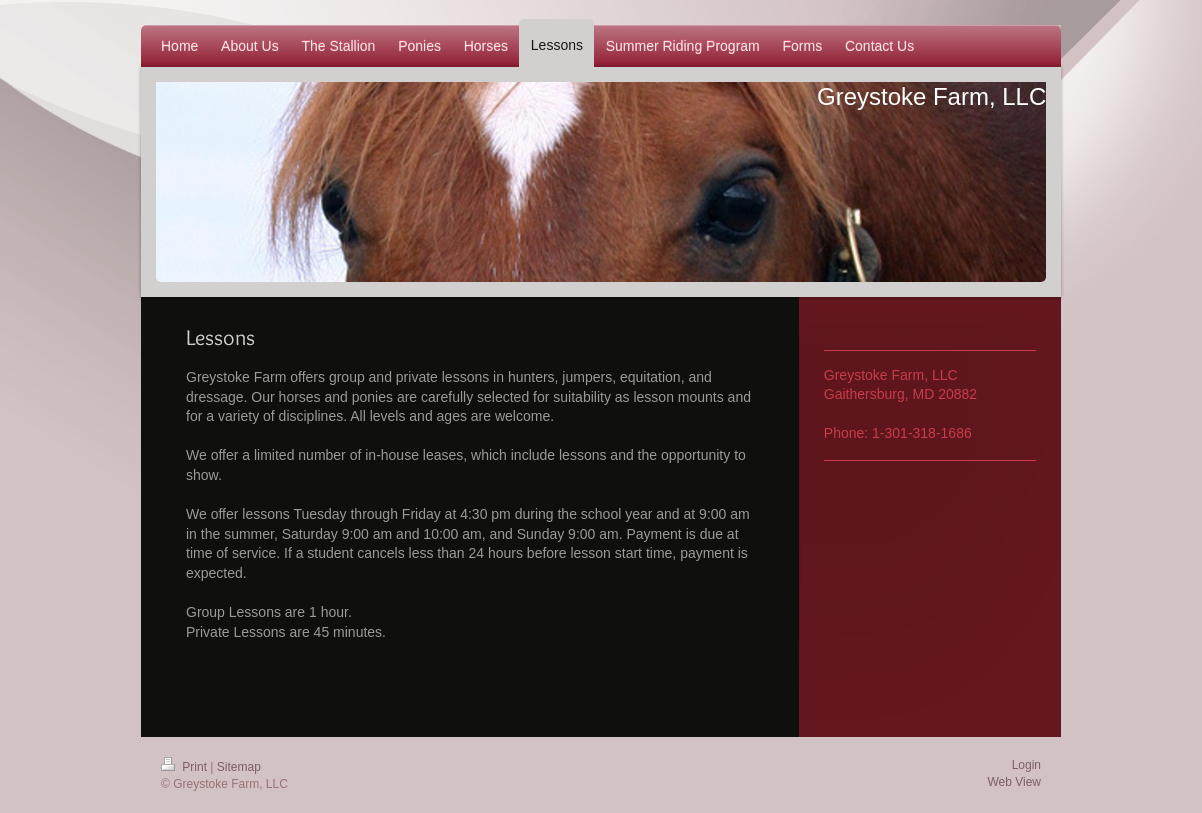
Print (185, 767)
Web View (1014, 782)
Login (1026, 765)
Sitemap (239, 767)
